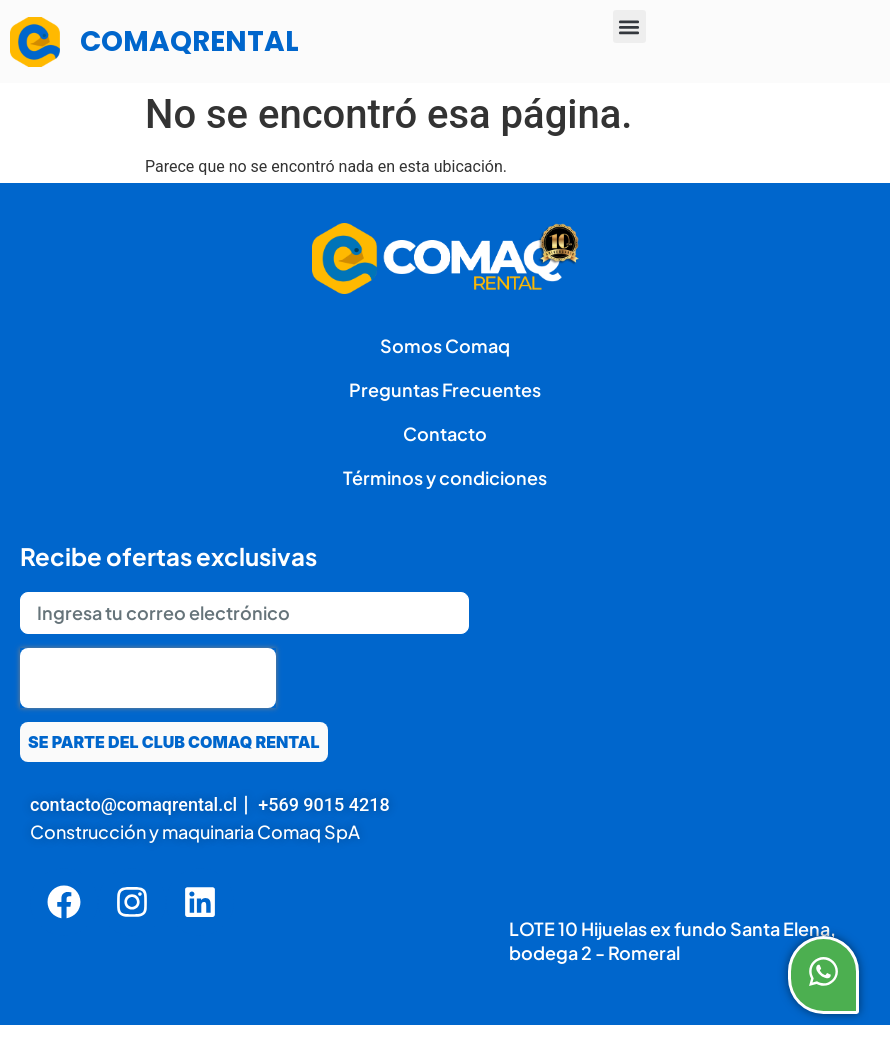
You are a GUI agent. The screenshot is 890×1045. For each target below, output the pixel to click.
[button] (629, 26)
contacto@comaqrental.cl (133, 804)
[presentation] (148, 678)
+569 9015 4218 (323, 804)
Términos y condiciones (445, 477)
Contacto (445, 433)
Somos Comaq (445, 345)
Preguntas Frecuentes (445, 389)
